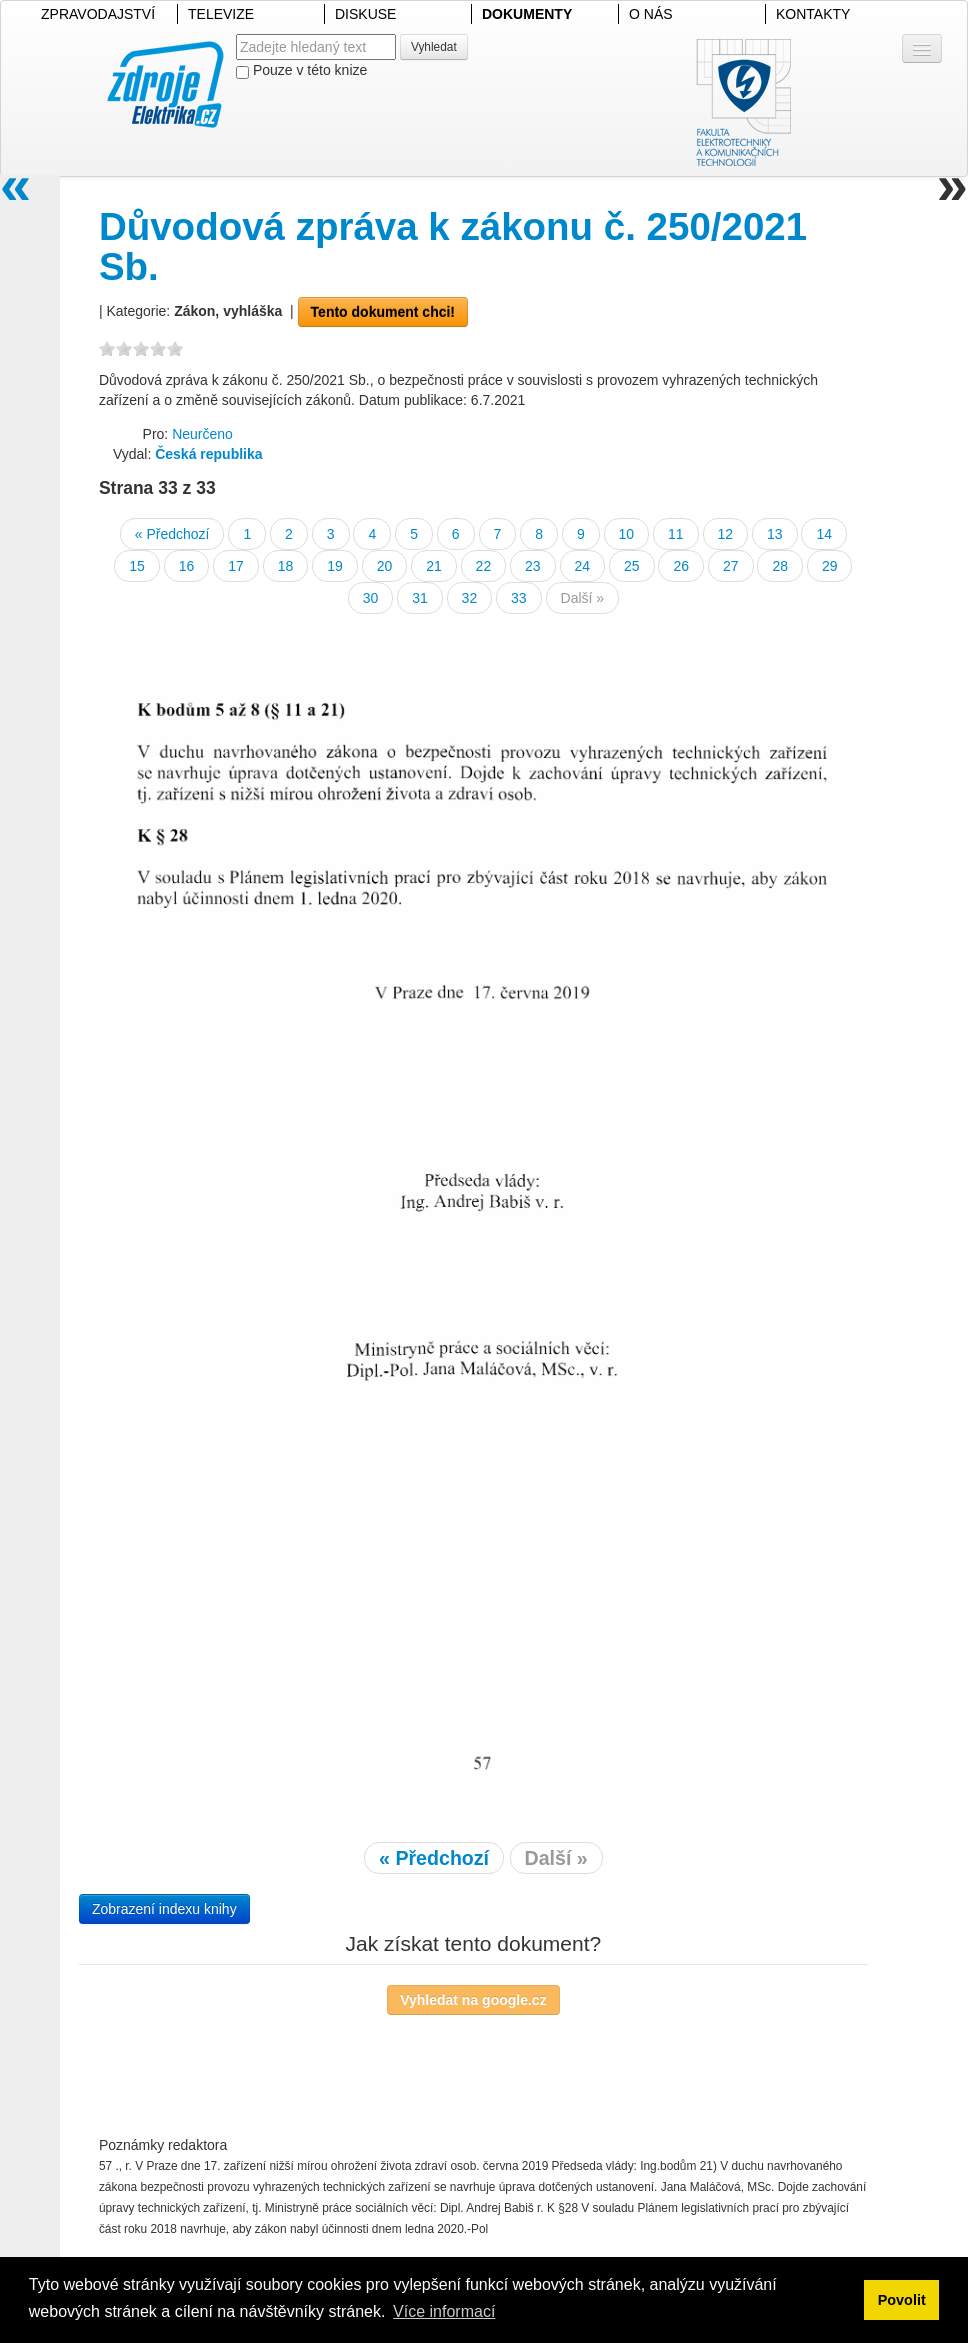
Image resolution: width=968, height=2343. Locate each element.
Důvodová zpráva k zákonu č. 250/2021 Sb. (453, 246)
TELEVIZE (221, 14)
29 (830, 566)
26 (681, 566)
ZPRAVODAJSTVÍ (98, 14)
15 (137, 566)
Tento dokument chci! (383, 312)
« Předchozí (172, 534)
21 (434, 566)
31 (420, 598)
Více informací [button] (444, 2311)
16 (187, 566)
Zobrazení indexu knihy (164, 1909)
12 (726, 534)
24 (583, 566)
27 (731, 566)
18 (286, 566)
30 (371, 598)
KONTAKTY (813, 14)
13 (775, 534)
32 (470, 598)
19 (335, 566)
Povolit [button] (902, 2300)
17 (236, 566)
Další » (583, 598)
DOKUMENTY (527, 14)
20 (385, 566)
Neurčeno (202, 434)
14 (824, 534)
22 (484, 566)
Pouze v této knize (301, 70)
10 (627, 534)
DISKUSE (365, 14)
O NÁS (651, 14)
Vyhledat (434, 47)
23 (533, 566)
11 (676, 534)
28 (780, 566)
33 (519, 598)
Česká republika (208, 454)
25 (632, 566)
